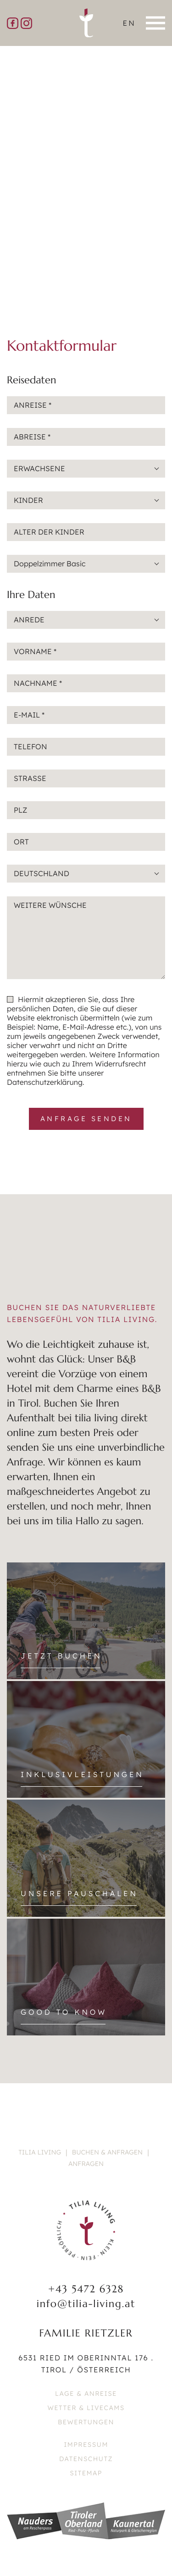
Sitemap (86, 2473)
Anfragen (86, 2164)
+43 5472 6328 (86, 2289)
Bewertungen (86, 2422)
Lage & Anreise (86, 2393)
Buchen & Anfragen (107, 2152)
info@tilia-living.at (86, 2304)
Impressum (86, 2444)
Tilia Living (39, 2152)
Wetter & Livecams (85, 2408)
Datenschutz (86, 2459)
